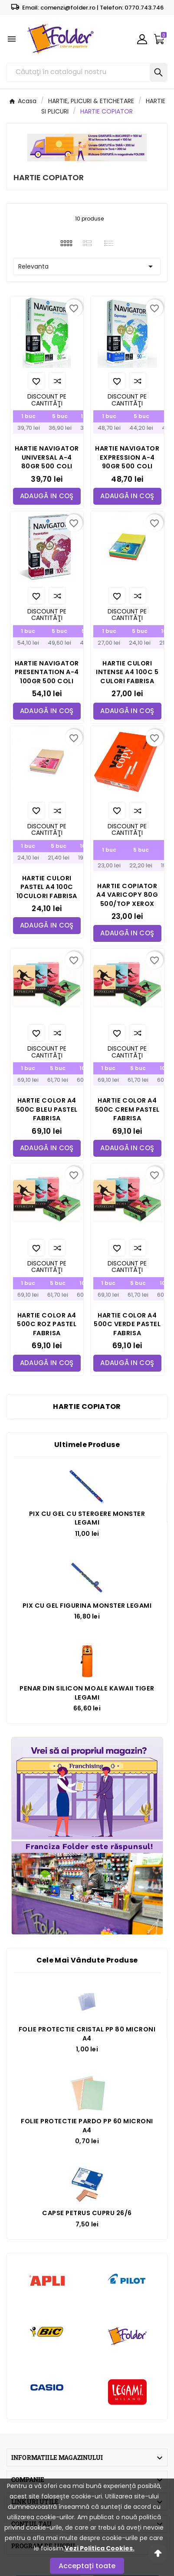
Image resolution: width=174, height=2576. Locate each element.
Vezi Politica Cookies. (100, 2548)
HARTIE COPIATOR (87, 1406)
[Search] (158, 72)
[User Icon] (142, 39)
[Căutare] (78, 72)
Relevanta (87, 266)
